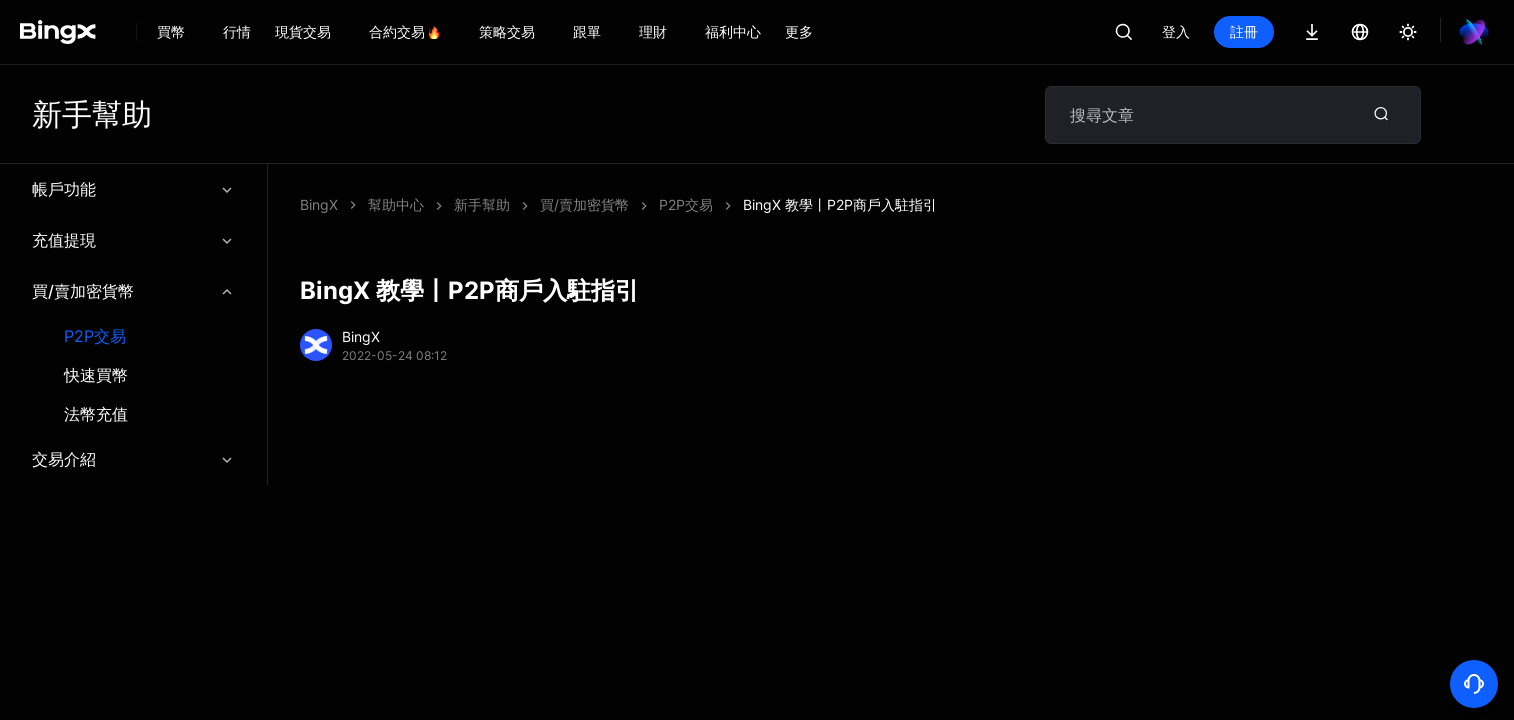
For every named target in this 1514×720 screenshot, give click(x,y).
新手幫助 (482, 204)
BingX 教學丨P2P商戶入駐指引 (840, 204)
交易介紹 (133, 459)
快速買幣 (96, 375)
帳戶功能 (133, 189)
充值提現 (133, 240)
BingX (319, 204)
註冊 (1244, 31)
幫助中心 (396, 204)
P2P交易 (95, 336)
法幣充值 (96, 414)
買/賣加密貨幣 (133, 291)
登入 (1176, 31)
